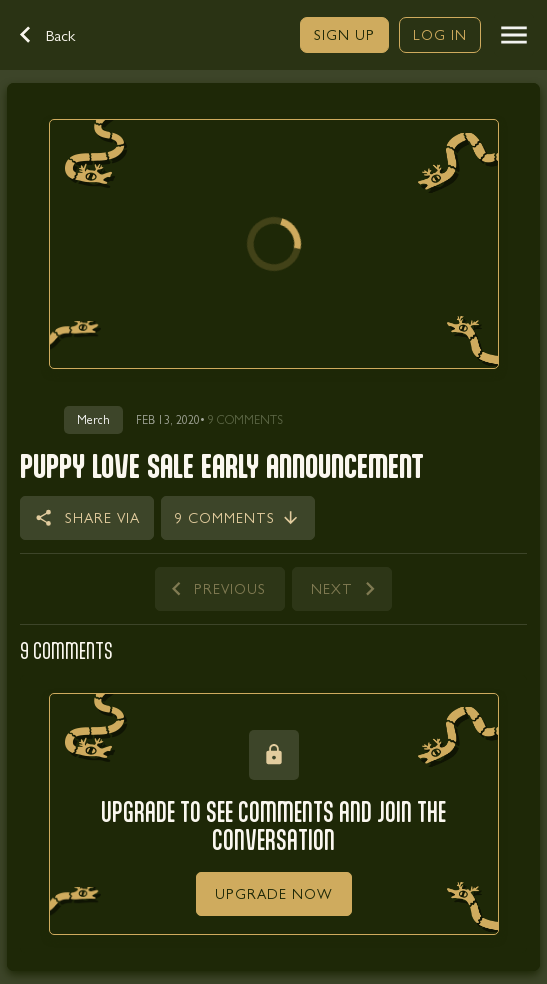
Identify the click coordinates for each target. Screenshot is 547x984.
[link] (344, 35)
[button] (58, 35)
